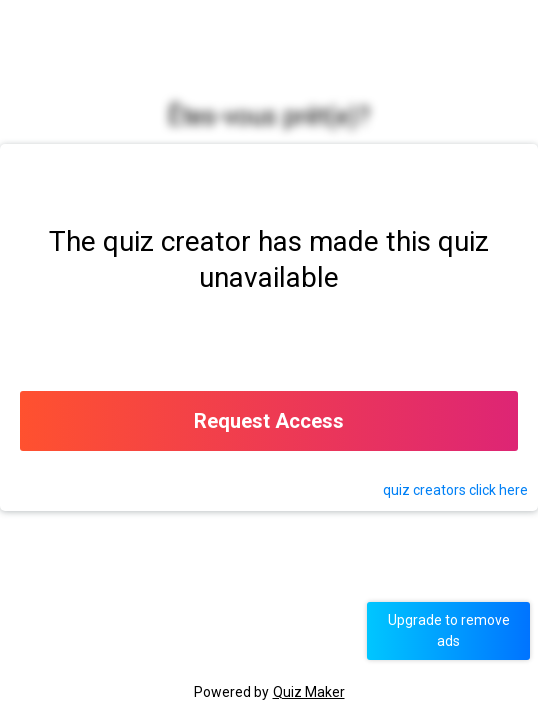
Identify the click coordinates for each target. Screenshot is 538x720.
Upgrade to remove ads (449, 630)
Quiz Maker (309, 692)
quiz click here (455, 490)
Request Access (269, 421)
